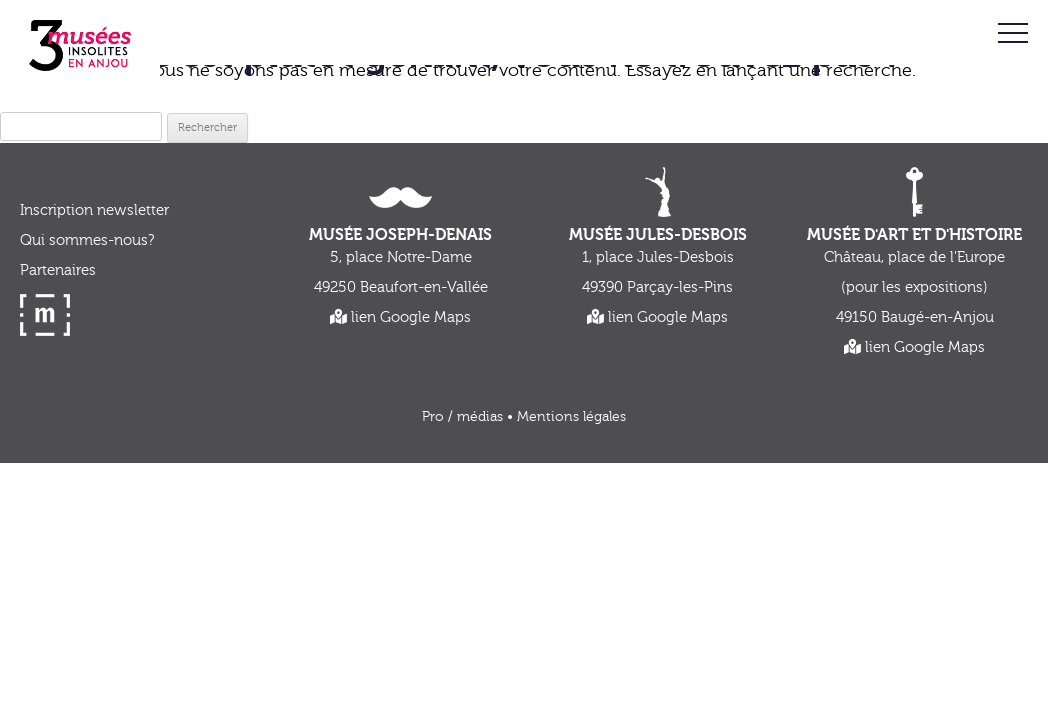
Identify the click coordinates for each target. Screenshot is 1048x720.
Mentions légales (571, 417)
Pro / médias (462, 417)
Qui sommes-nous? (87, 240)
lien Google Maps (400, 317)
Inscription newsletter (94, 210)
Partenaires (58, 270)
